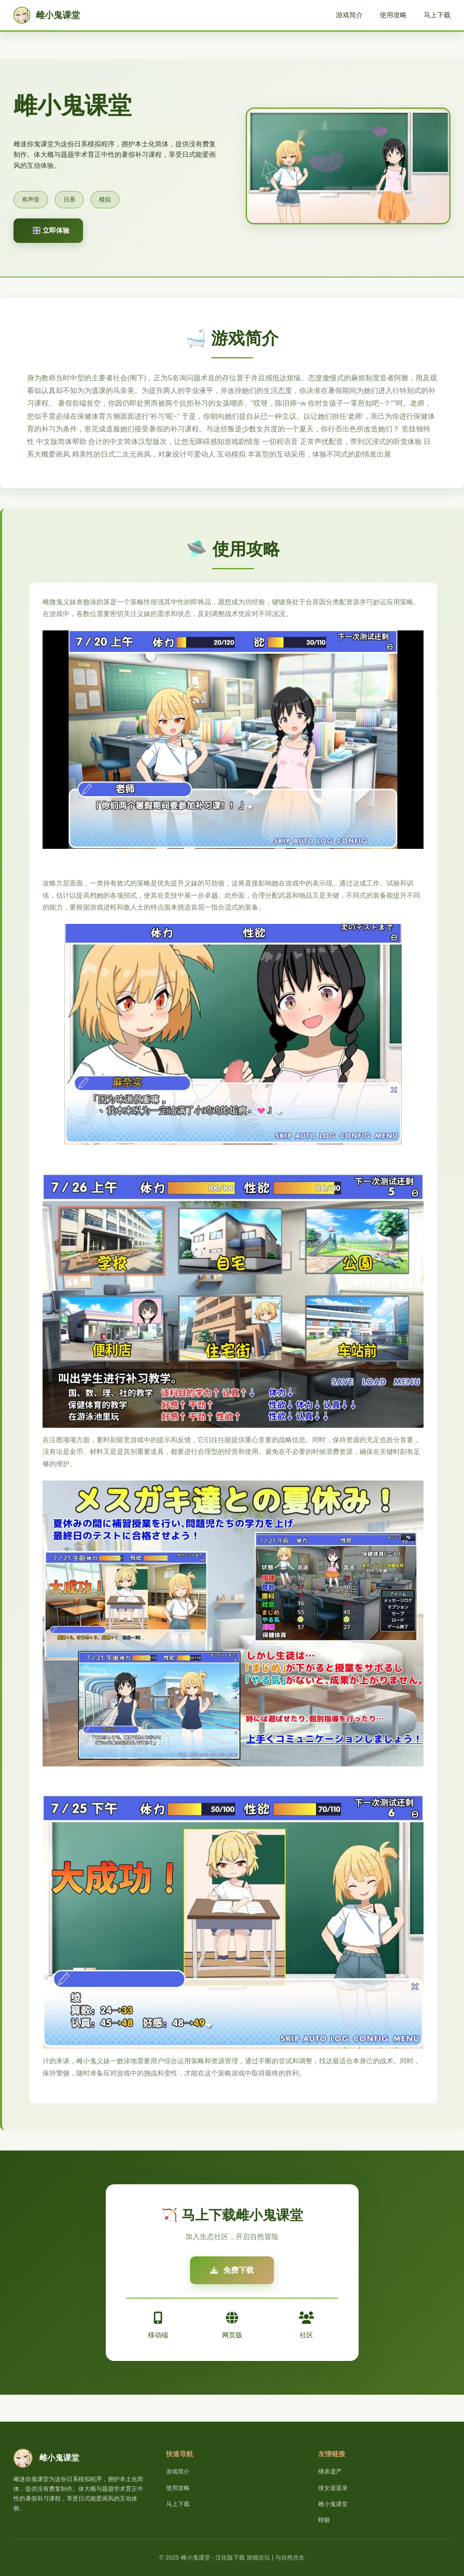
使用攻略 (393, 15)
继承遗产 (330, 2471)
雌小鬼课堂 (333, 2504)
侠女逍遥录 (333, 2487)
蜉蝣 (324, 2520)
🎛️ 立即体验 (51, 230)
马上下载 (437, 15)
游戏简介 (349, 15)
